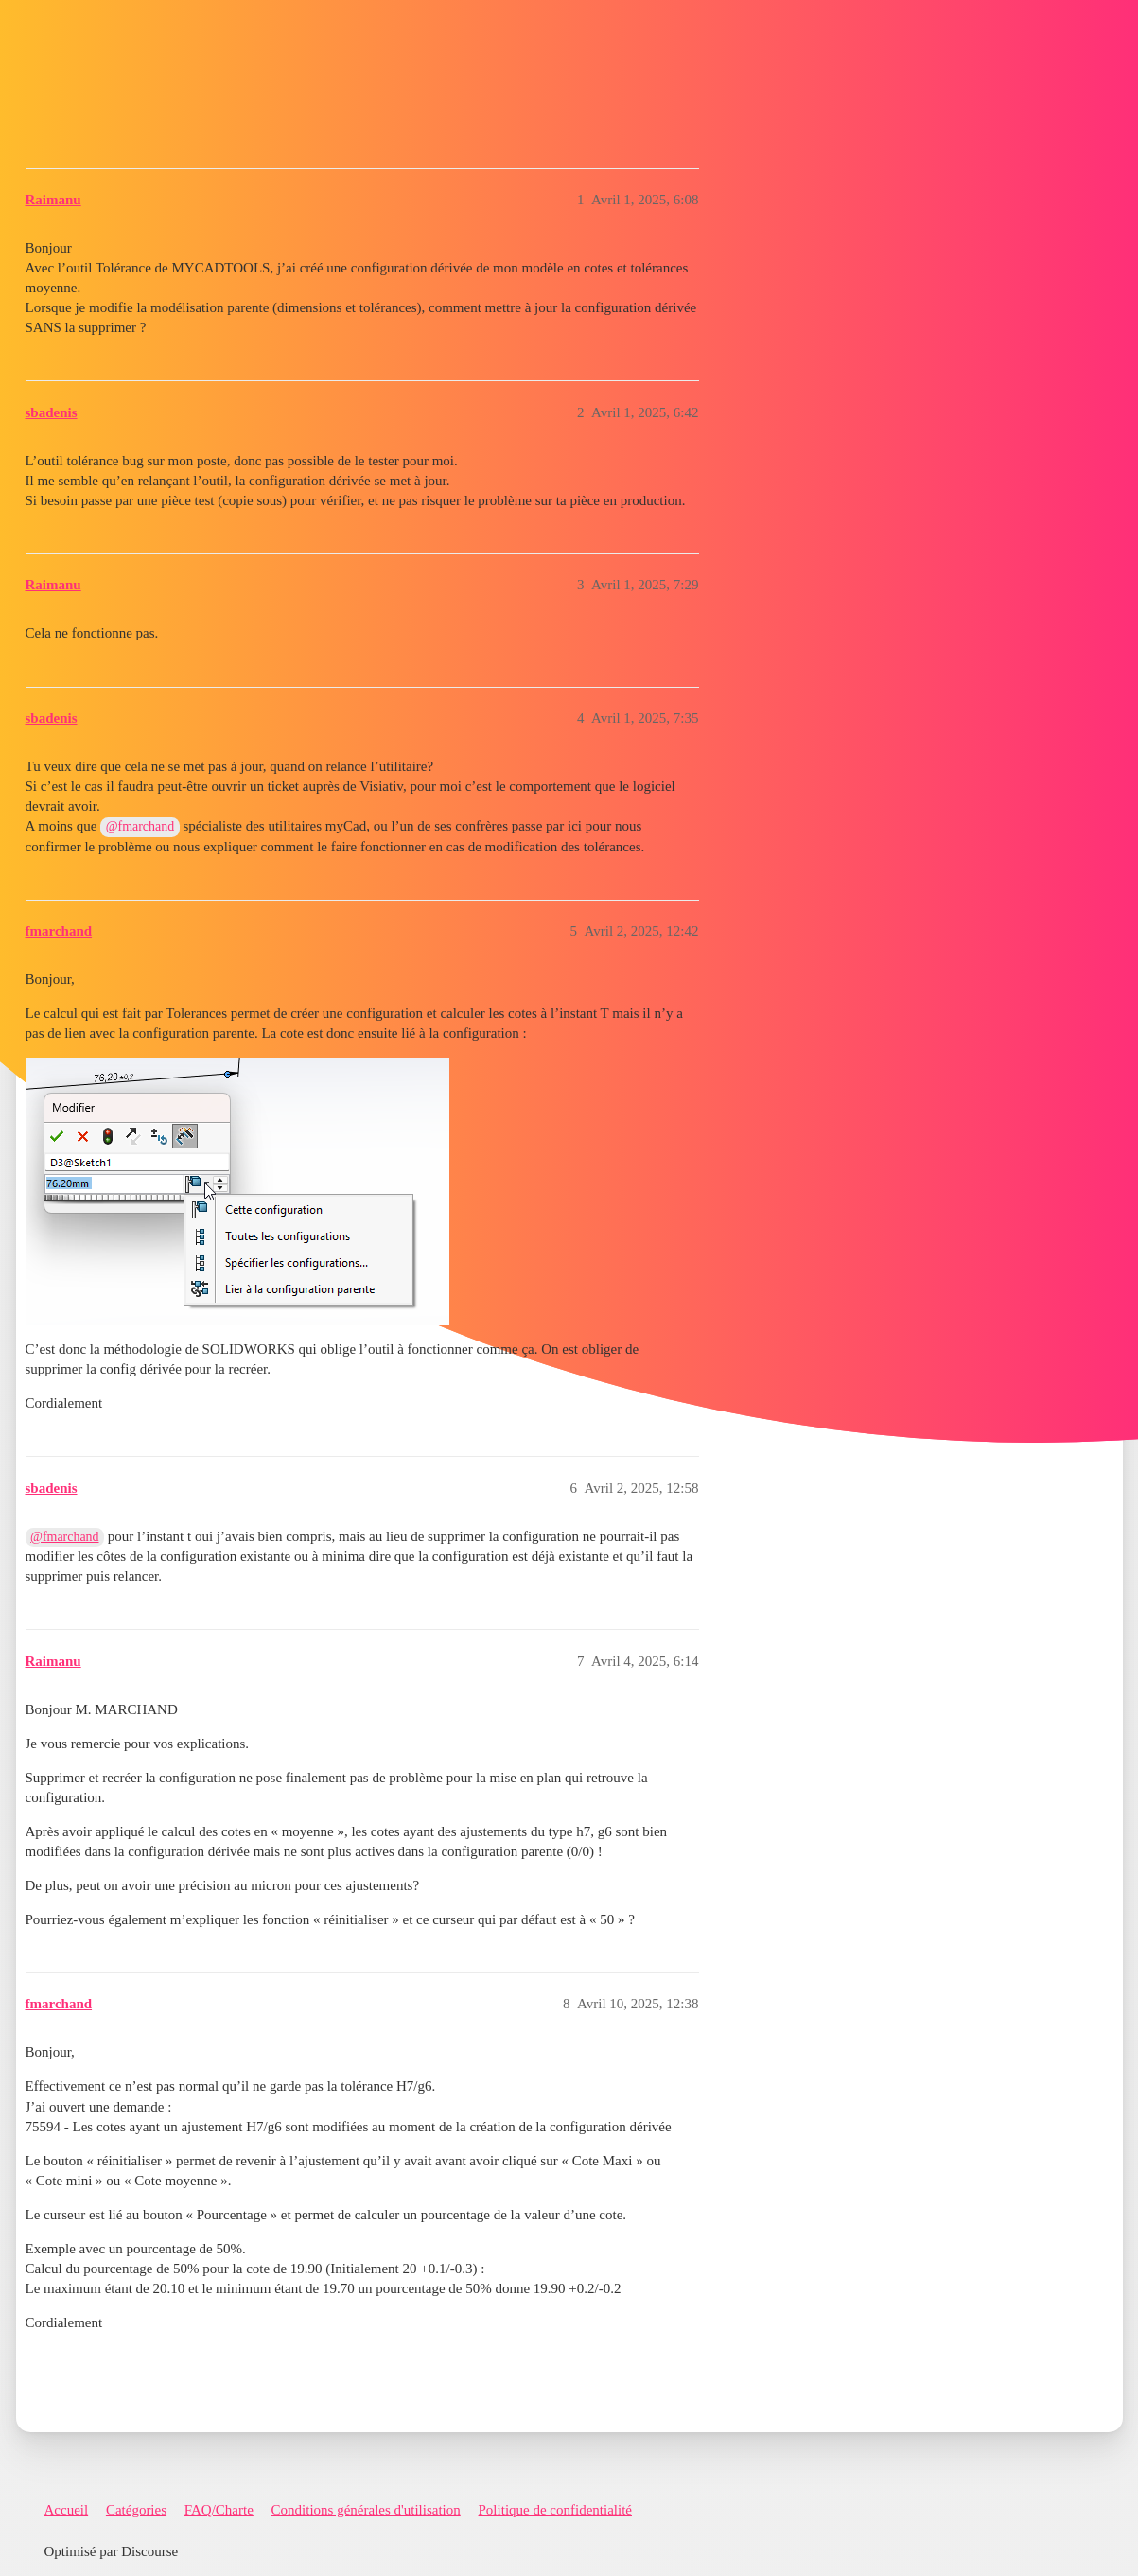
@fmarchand (140, 826)
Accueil (66, 2509)
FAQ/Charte (219, 2509)
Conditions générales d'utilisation (366, 2509)
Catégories (136, 2509)
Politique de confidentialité (555, 2509)
